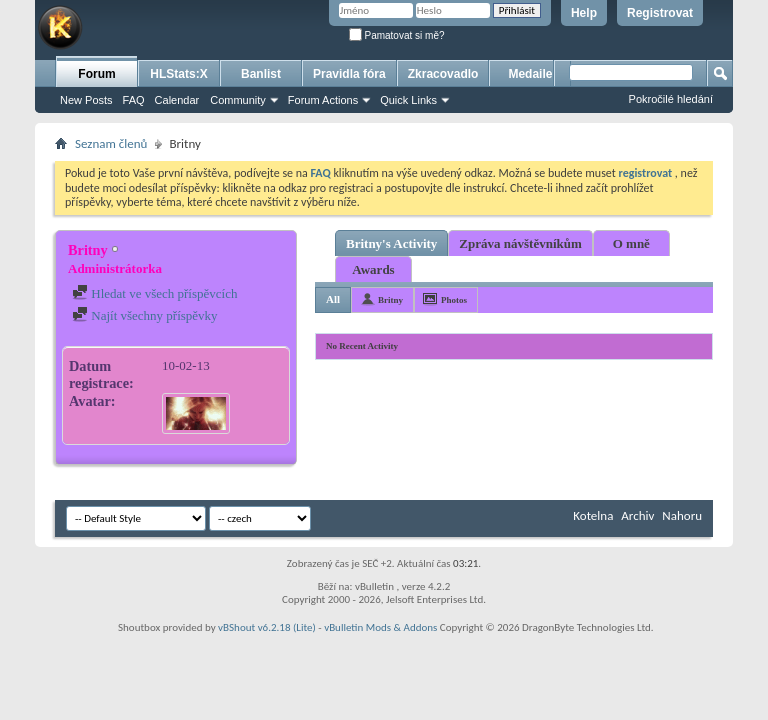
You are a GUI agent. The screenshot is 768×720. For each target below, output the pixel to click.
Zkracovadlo (443, 74)
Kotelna (593, 515)
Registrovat (660, 13)
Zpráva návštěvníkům (520, 243)
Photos (454, 300)
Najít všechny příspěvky (145, 315)
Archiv (637, 515)
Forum (96, 74)
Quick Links (408, 100)
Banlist (261, 74)
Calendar (177, 100)
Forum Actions (323, 100)
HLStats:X (178, 74)
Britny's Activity (391, 243)
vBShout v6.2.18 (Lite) (267, 627)
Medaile (530, 74)
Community (238, 100)
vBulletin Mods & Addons (380, 627)
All (333, 299)
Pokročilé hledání (671, 99)
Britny (390, 300)
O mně (631, 243)
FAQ (134, 100)
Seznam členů (111, 143)
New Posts (86, 100)
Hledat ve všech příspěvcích (154, 293)
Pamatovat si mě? (397, 35)
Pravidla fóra (349, 74)
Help (584, 13)
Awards (373, 269)
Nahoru (682, 515)
